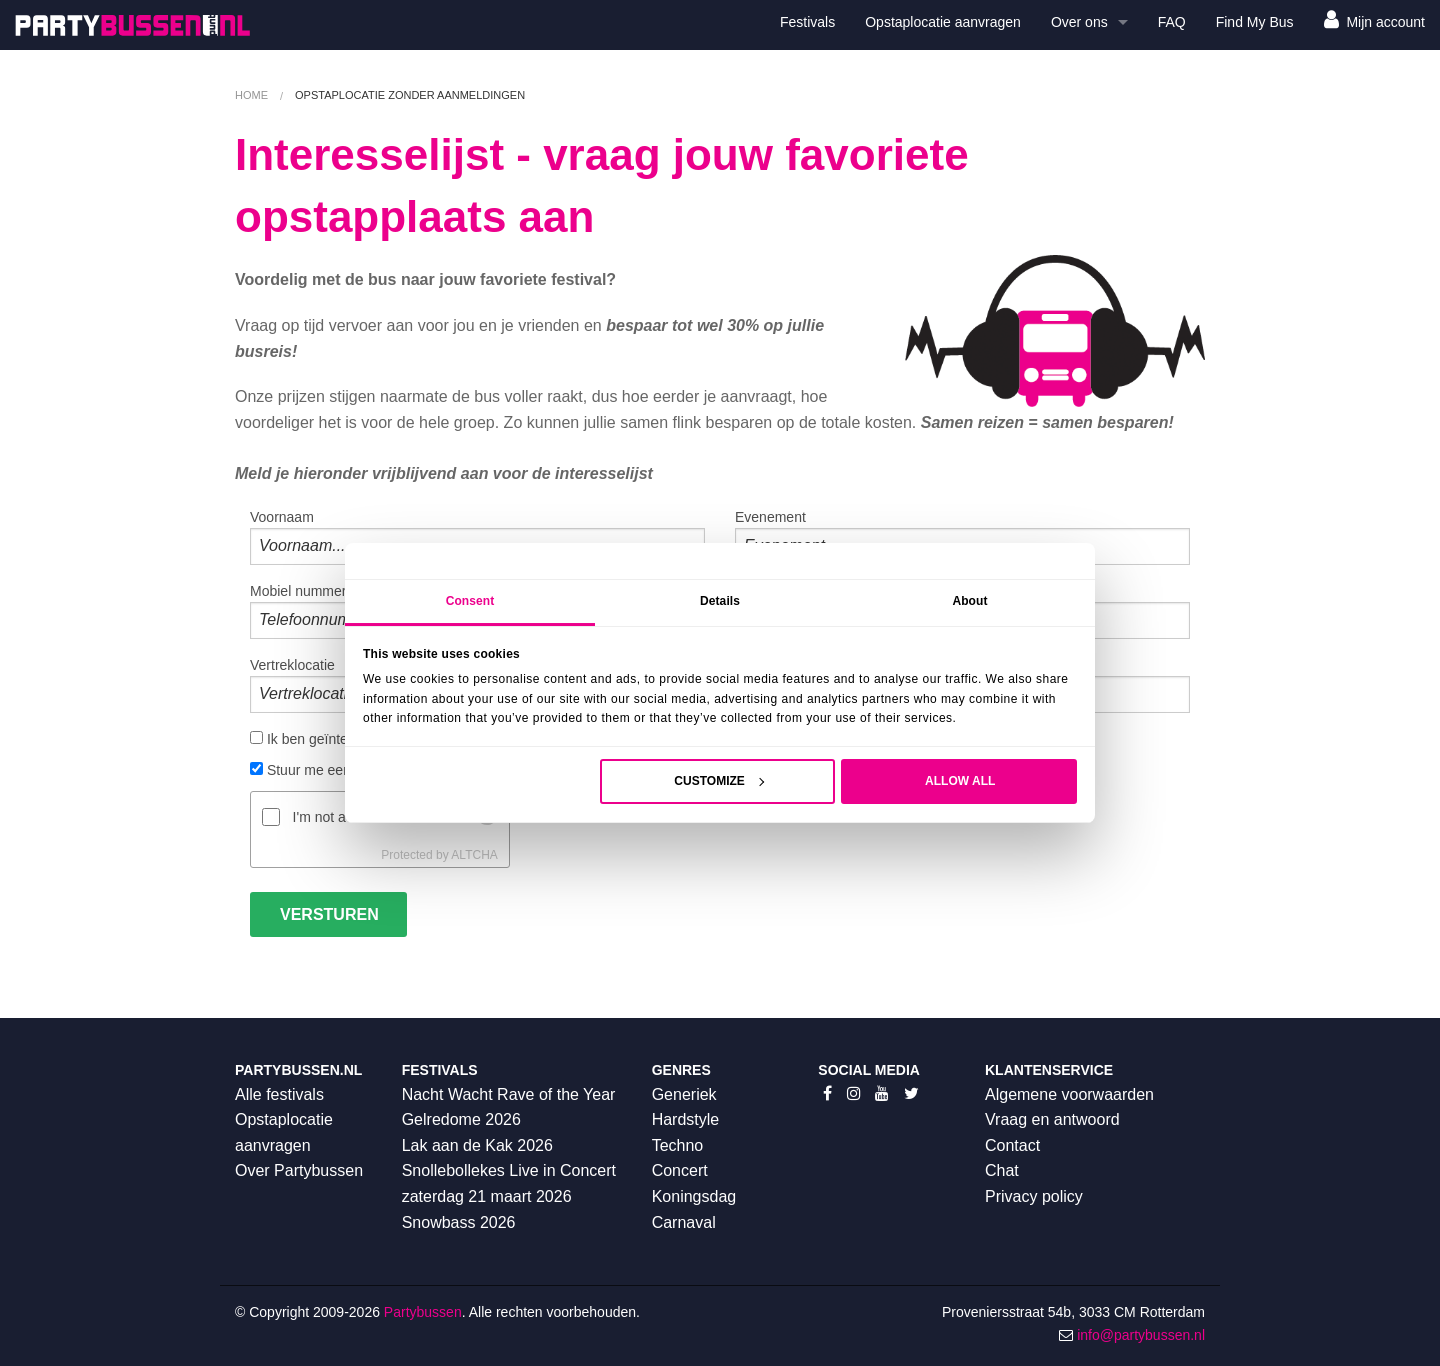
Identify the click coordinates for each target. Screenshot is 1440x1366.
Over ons (1079, 22)
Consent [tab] (470, 601)
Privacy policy (1034, 1196)
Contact (1012, 1145)
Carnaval (684, 1222)
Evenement (962, 537)
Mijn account (1374, 19)
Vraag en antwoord (1052, 1119)
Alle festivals (279, 1094)
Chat (1002, 1170)
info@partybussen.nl (1141, 1335)
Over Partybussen (299, 1170)
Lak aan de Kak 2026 (477, 1145)
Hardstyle (686, 1119)
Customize (719, 781)
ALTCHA (474, 855)
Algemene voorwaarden (1069, 1094)
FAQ (1172, 22)
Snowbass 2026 (459, 1222)
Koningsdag (694, 1196)
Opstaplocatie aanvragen (943, 22)
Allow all (960, 781)
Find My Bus (1255, 22)
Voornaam (477, 537)
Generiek (684, 1094)
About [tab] (969, 601)
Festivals (807, 22)
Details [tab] (720, 601)
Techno (678, 1145)
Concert (680, 1170)
